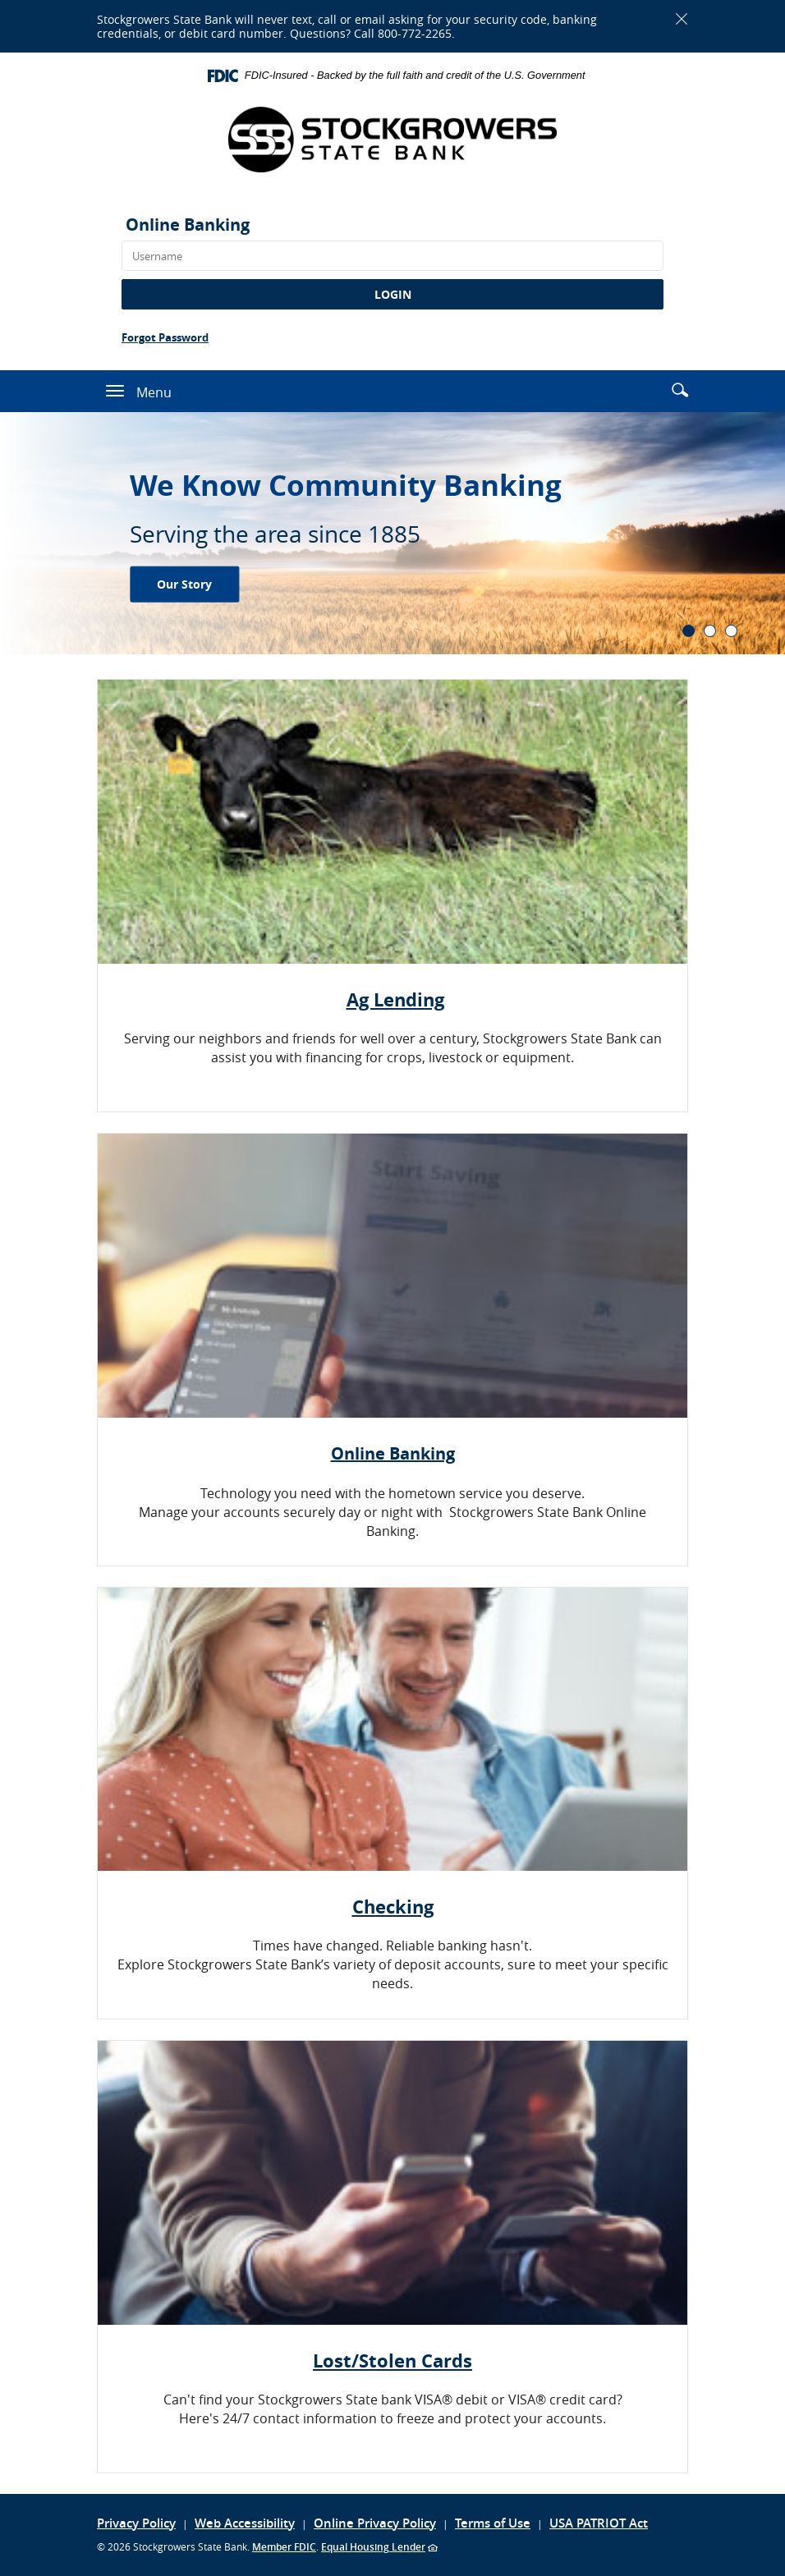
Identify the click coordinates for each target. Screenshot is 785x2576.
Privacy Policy (136, 2523)
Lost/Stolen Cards (392, 2360)
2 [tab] (710, 631)
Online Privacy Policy (375, 2523)
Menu (154, 392)
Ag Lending (395, 999)
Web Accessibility (245, 2523)
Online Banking (188, 224)
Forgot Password (165, 337)
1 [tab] (688, 631)
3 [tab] (731, 631)
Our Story (184, 583)
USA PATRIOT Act (598, 2523)
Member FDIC (284, 2547)
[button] (680, 390)
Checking (393, 1906)
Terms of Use (492, 2523)
